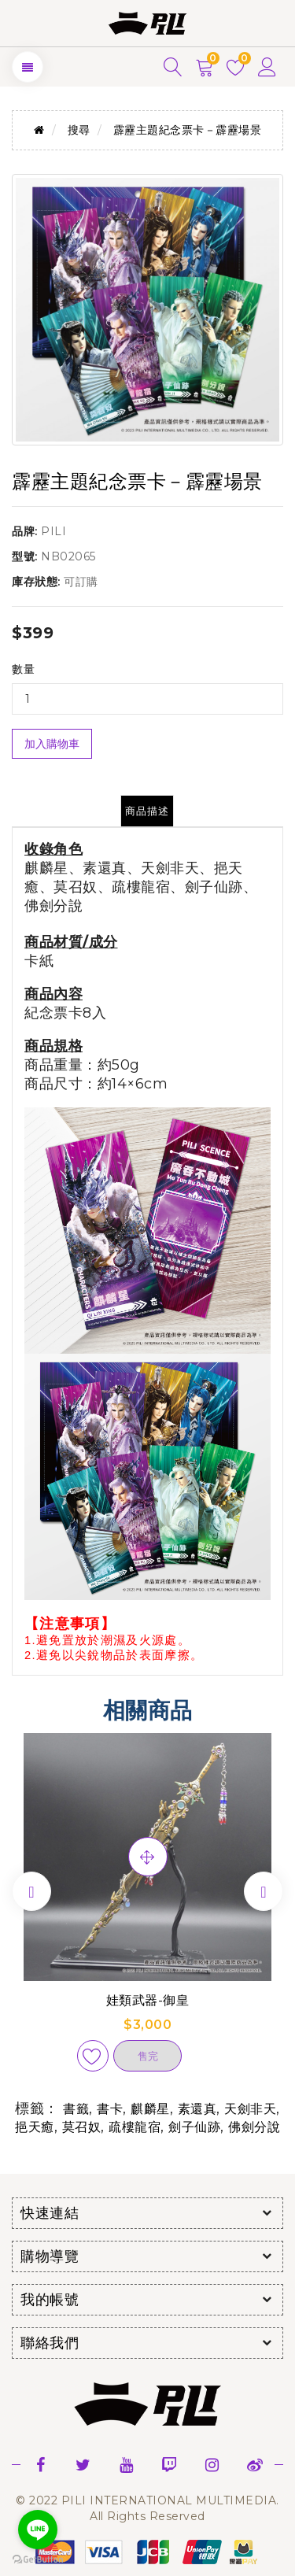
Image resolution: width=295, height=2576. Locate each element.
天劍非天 (250, 2108)
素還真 (197, 2108)
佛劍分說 (254, 2127)
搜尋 (79, 130)
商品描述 (147, 810)
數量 (23, 669)
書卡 (110, 2108)
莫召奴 (81, 2127)
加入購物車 (51, 744)
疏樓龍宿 (134, 2127)
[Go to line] (37, 2529)
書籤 (76, 2108)
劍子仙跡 (194, 2127)
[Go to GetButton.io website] (38, 2560)
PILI (53, 531)
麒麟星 (150, 2108)
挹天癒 (34, 2127)
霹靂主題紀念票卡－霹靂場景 (187, 130)
